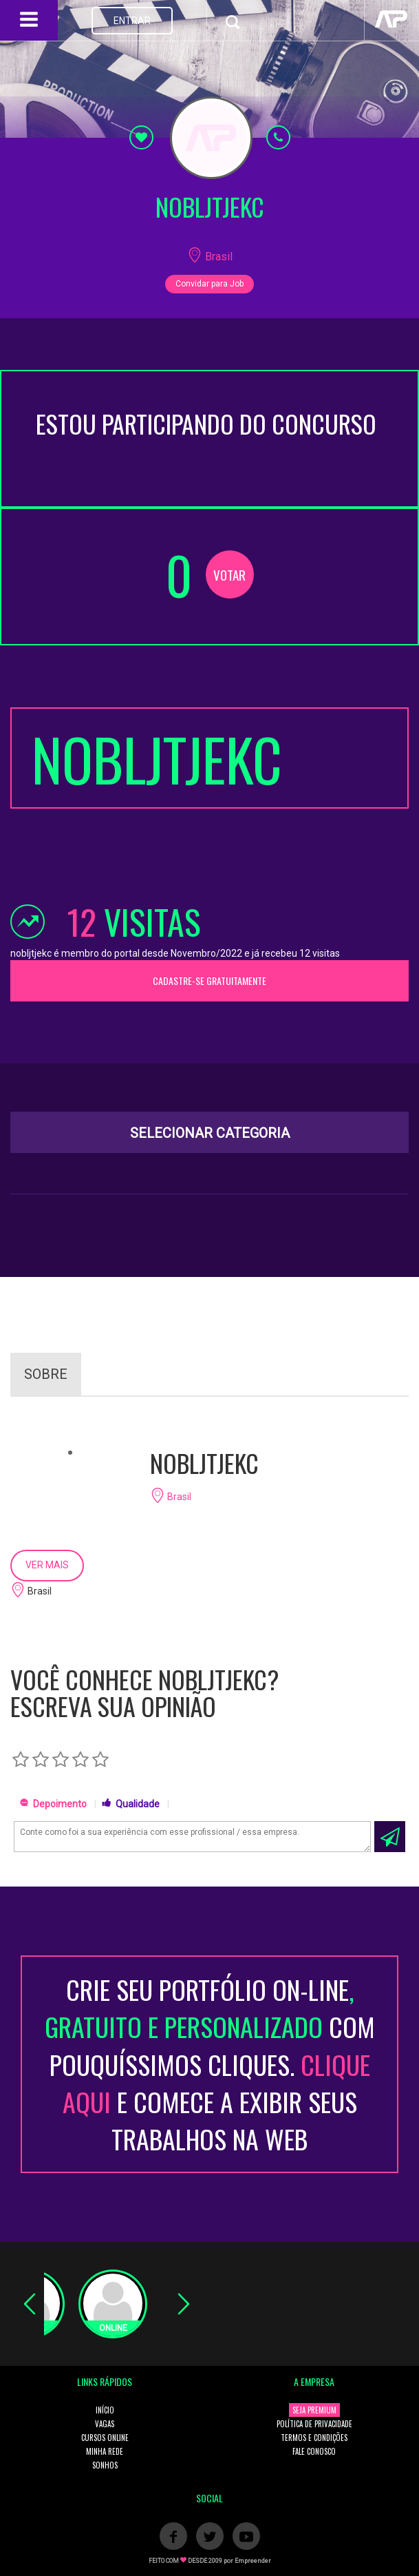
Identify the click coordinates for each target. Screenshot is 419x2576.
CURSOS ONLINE (105, 2437)
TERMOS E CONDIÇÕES (314, 2437)
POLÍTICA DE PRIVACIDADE (314, 2423)
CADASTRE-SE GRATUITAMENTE (209, 980)
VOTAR (229, 574)
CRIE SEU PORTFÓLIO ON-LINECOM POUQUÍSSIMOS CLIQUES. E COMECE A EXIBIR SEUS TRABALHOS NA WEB (210, 2064)
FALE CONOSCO (314, 2451)
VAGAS (104, 2423)
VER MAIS (47, 1564)
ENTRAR (132, 20)
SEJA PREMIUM (314, 2410)
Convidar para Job (209, 284)
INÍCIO (105, 2410)
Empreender (253, 2560)
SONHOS (105, 2465)
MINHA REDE (104, 2451)
